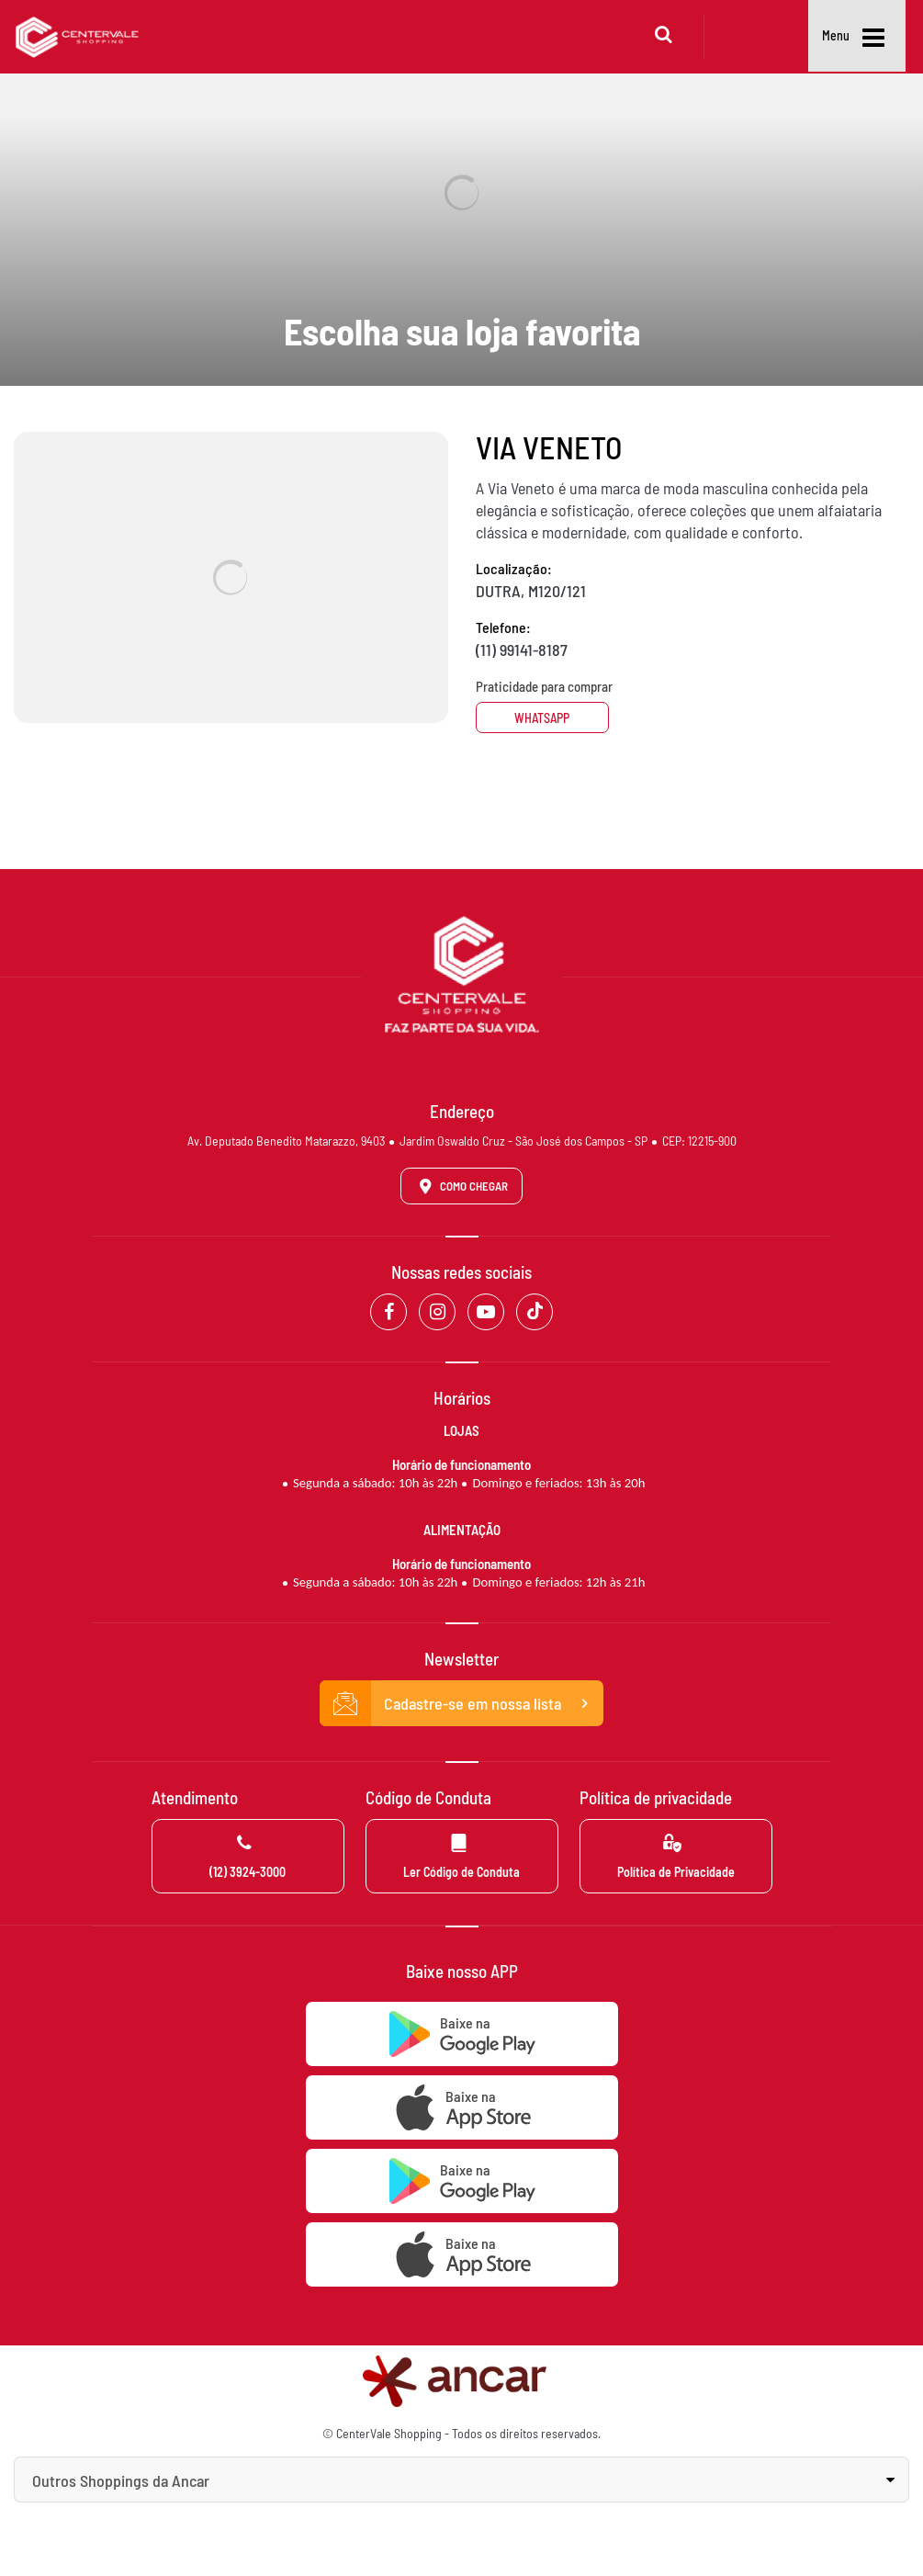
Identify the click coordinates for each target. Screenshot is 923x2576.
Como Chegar (460, 1186)
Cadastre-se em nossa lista (462, 1703)
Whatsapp (544, 718)
